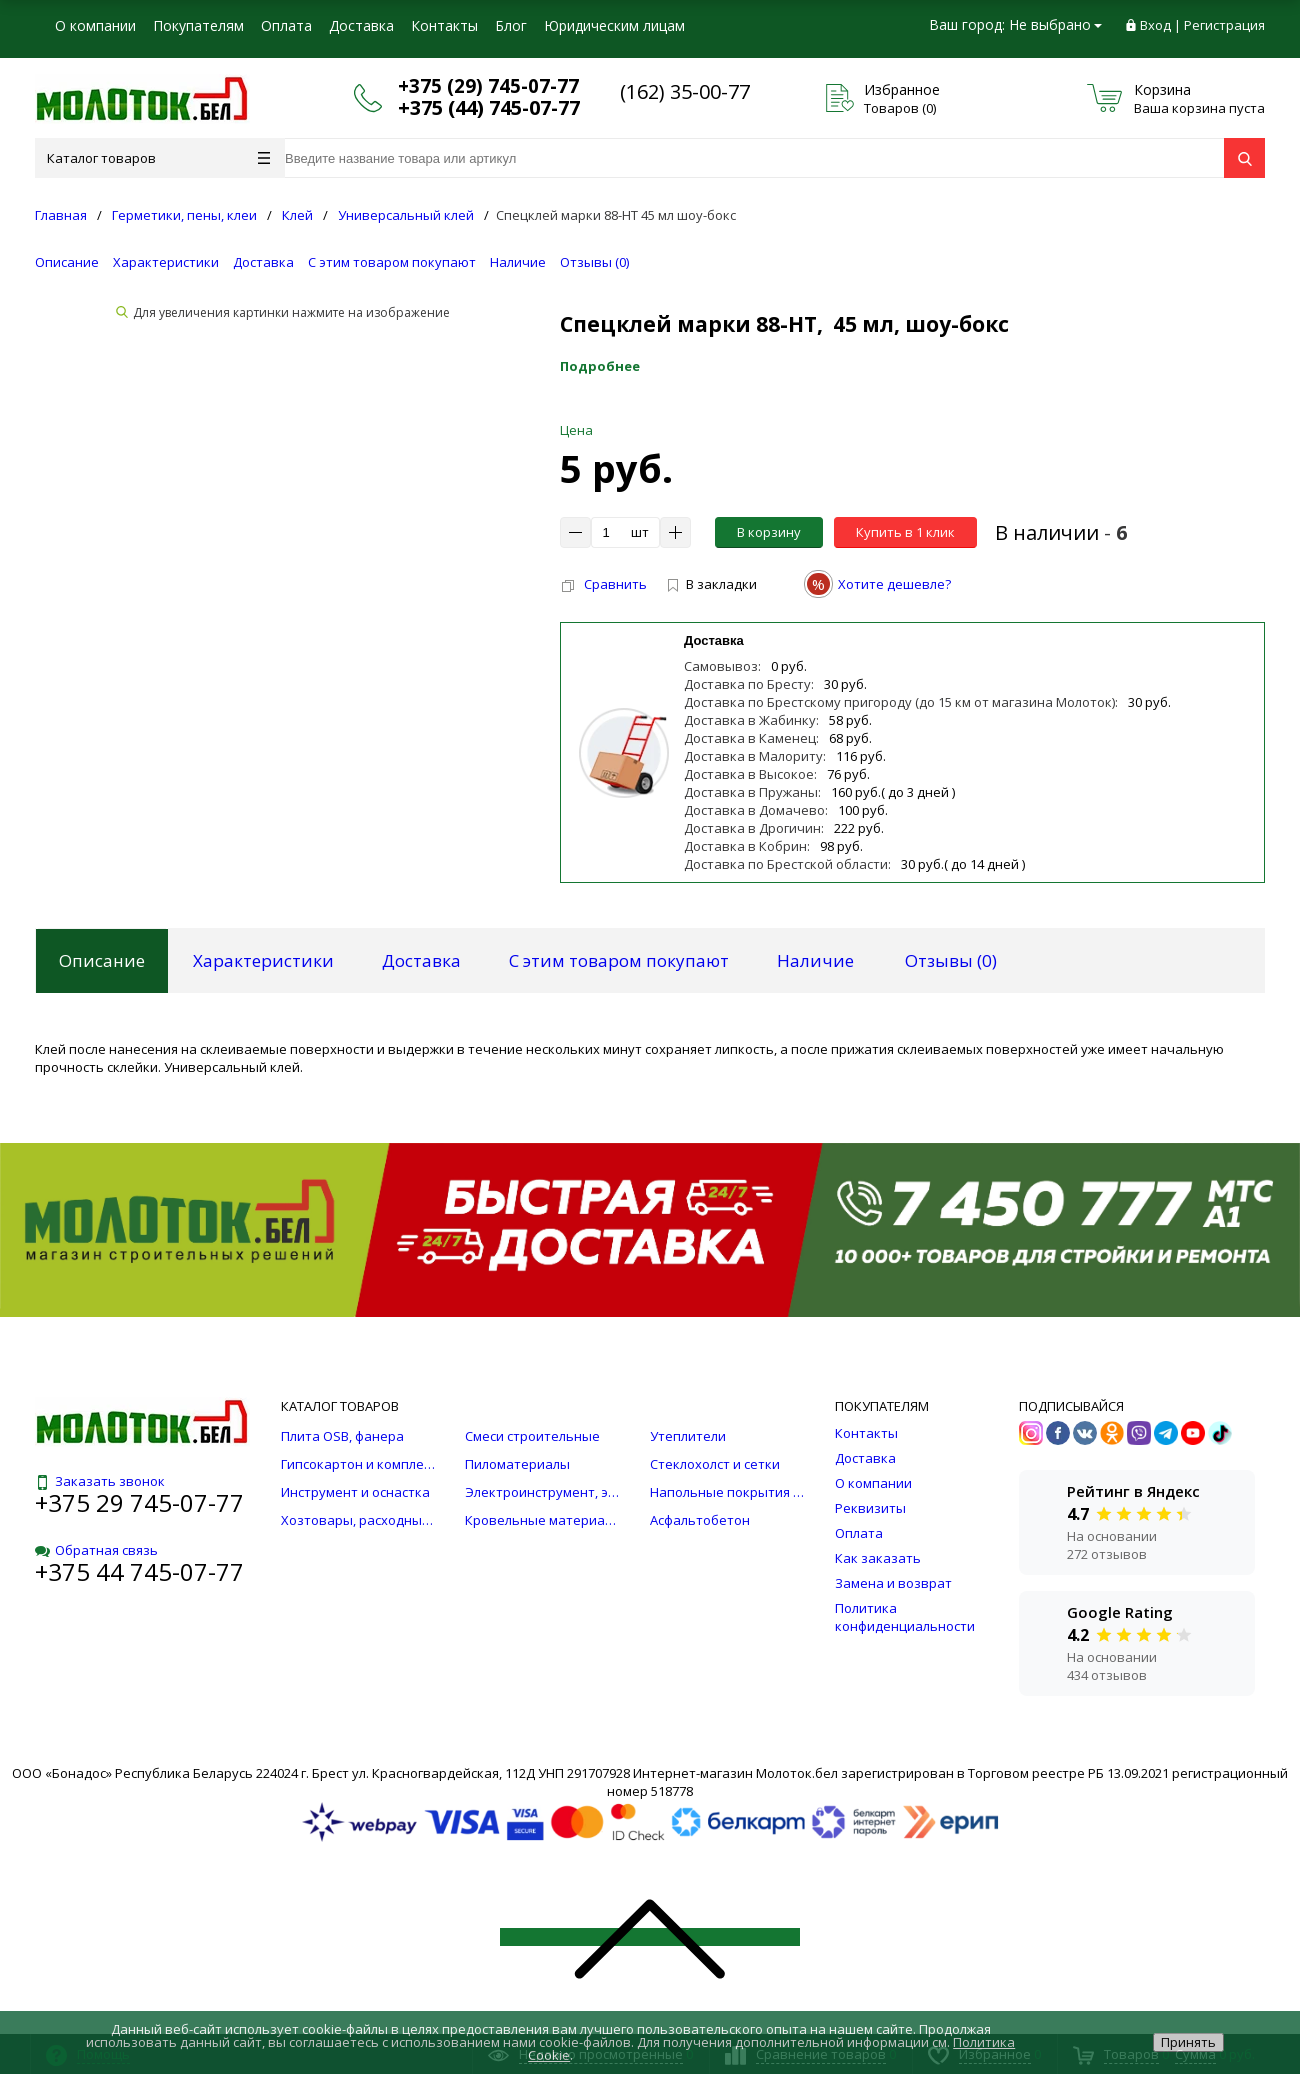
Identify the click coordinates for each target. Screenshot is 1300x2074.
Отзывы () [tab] (951, 960)
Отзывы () (594, 262)
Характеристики (166, 262)
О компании (95, 25)
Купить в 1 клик (905, 532)
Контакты (444, 25)
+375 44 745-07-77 (139, 1571)
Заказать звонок (100, 1481)
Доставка (361, 25)
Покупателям (198, 25)
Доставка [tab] (421, 960)
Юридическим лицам (614, 25)
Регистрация (1224, 25)
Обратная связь (96, 1550)
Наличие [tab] (815, 960)
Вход (1155, 25)
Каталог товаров (158, 158)
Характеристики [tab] (263, 960)
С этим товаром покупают (392, 262)
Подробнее (600, 366)
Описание (67, 262)
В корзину (769, 532)
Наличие (518, 262)
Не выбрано (1055, 24)
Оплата (286, 25)
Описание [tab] (102, 960)
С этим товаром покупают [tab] (619, 960)
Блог (511, 25)
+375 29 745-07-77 (139, 1502)
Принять (1188, 2042)
